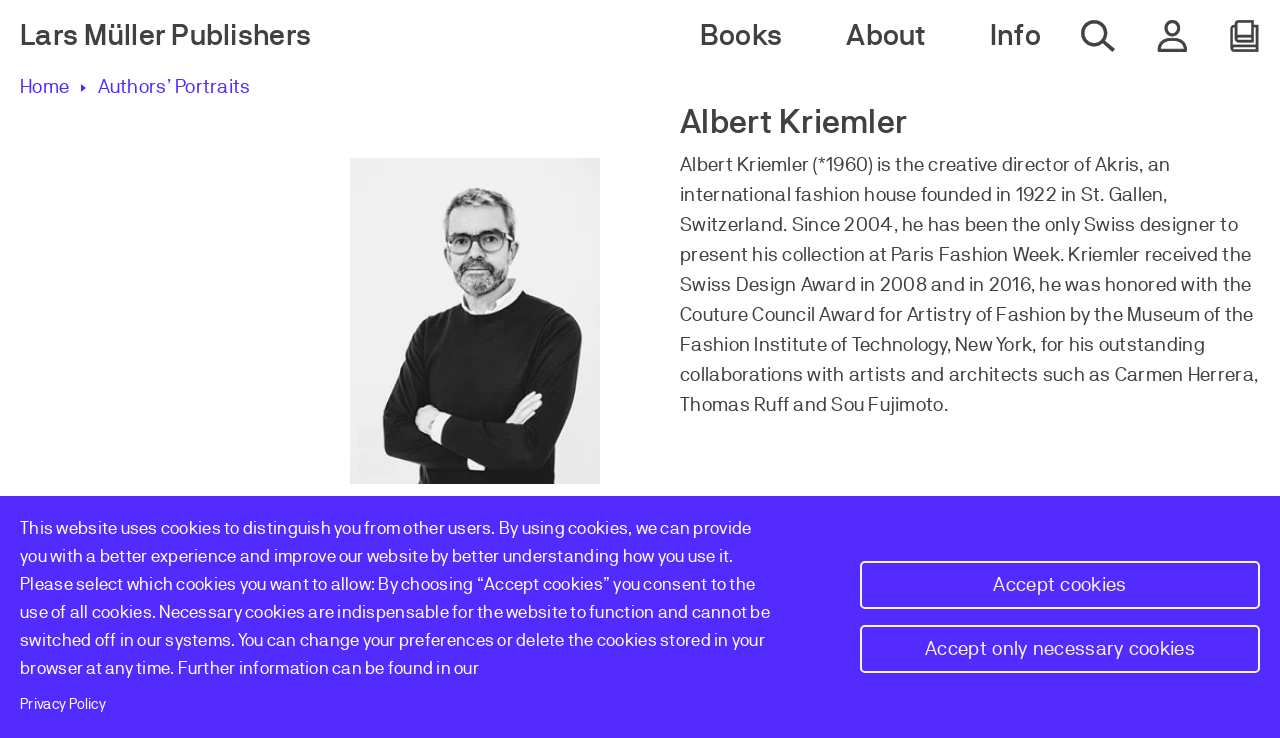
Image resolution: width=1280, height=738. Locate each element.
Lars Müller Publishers (165, 35)
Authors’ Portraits (174, 86)
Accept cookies (1059, 584)
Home (44, 86)
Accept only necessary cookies (1060, 648)
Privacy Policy (63, 704)
